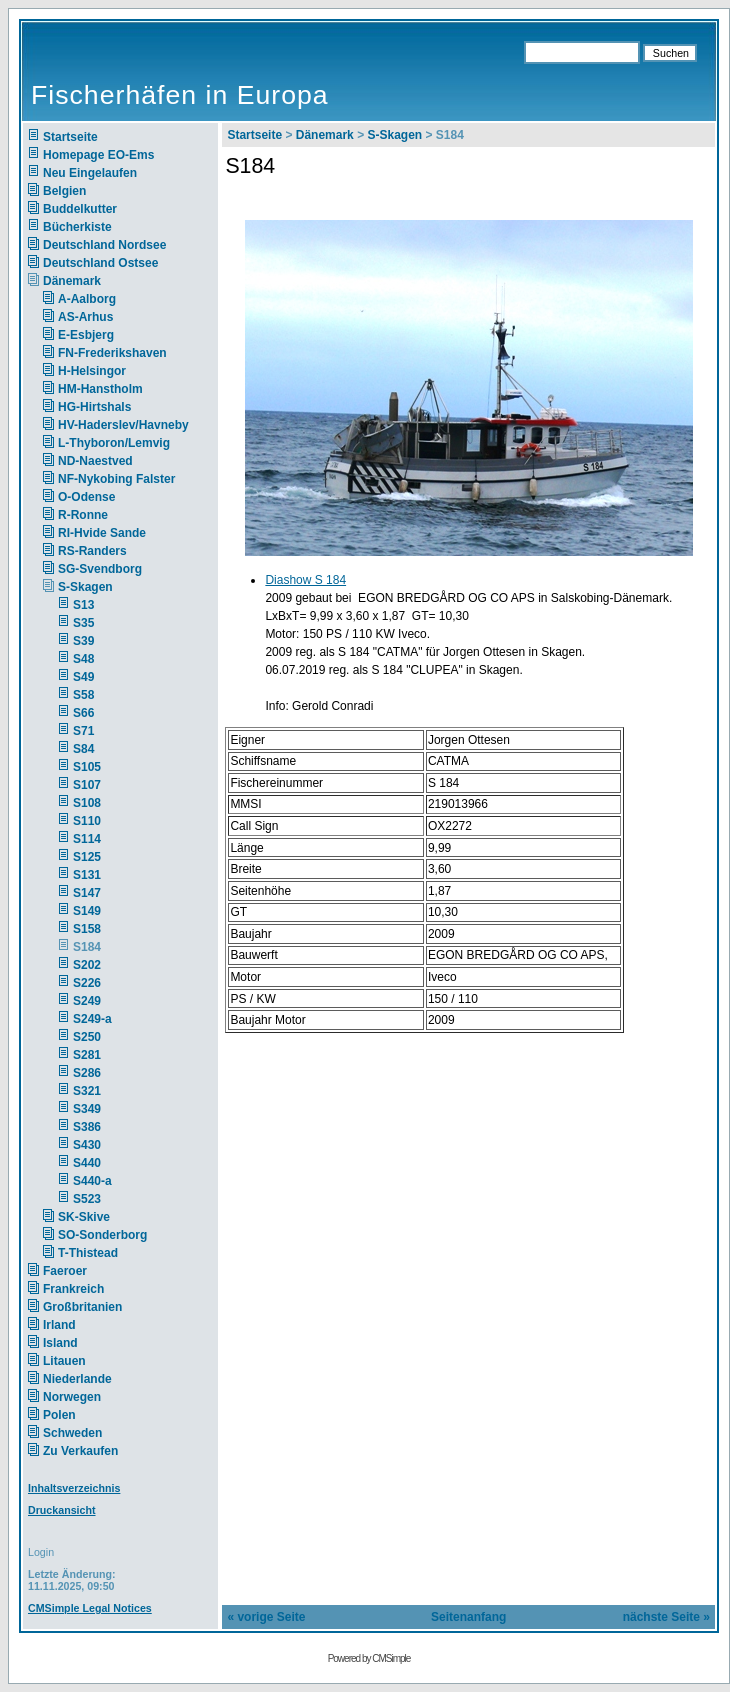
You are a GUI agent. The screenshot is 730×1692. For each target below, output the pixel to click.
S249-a (92, 1019)
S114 (87, 839)
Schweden (72, 1433)
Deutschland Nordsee (104, 245)
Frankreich (73, 1289)
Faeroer (65, 1271)
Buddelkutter (80, 209)
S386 (87, 1127)
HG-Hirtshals (94, 407)
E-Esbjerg (86, 335)
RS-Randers (92, 551)
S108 (87, 803)
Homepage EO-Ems (98, 155)
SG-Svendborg (100, 569)
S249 (87, 1001)
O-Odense (86, 497)
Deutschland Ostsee (100, 263)
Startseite (70, 137)
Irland (59, 1325)
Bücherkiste (77, 227)
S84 (83, 749)
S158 (87, 929)
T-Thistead (88, 1253)
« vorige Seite (266, 1617)
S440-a (92, 1181)
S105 (87, 767)
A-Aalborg (87, 299)
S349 (87, 1109)
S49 (83, 677)
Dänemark (72, 281)
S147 (87, 893)
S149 (87, 911)
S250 (87, 1037)
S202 (87, 965)
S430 (87, 1145)
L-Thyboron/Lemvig (114, 443)
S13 (83, 605)
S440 (87, 1163)
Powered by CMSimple (369, 1658)
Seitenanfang (468, 1617)
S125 (87, 857)
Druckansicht (62, 1510)
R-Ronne (83, 515)
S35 (83, 623)
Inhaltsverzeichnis (74, 1488)
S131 (87, 875)
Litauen (64, 1361)
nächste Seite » (666, 1617)
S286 (87, 1073)
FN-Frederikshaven (112, 353)
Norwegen (72, 1397)
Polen (59, 1415)
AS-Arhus (85, 317)
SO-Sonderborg (102, 1235)
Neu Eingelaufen (90, 173)
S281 (87, 1055)
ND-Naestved (95, 461)
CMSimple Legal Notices (90, 1608)
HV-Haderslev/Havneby (123, 425)
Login (41, 1552)
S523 (87, 1199)
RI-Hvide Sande (102, 533)
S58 (83, 695)
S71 (83, 731)
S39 (83, 641)
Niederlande (90, 1379)
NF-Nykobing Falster (116, 479)
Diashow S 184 (305, 580)
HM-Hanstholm (100, 389)
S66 (83, 713)
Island (60, 1343)
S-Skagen (85, 587)
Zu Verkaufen (80, 1451)
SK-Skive (84, 1217)
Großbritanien (82, 1307)
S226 (87, 983)
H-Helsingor (92, 371)
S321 (87, 1091)
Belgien (64, 191)
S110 (87, 821)
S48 (83, 659)
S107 (87, 785)
